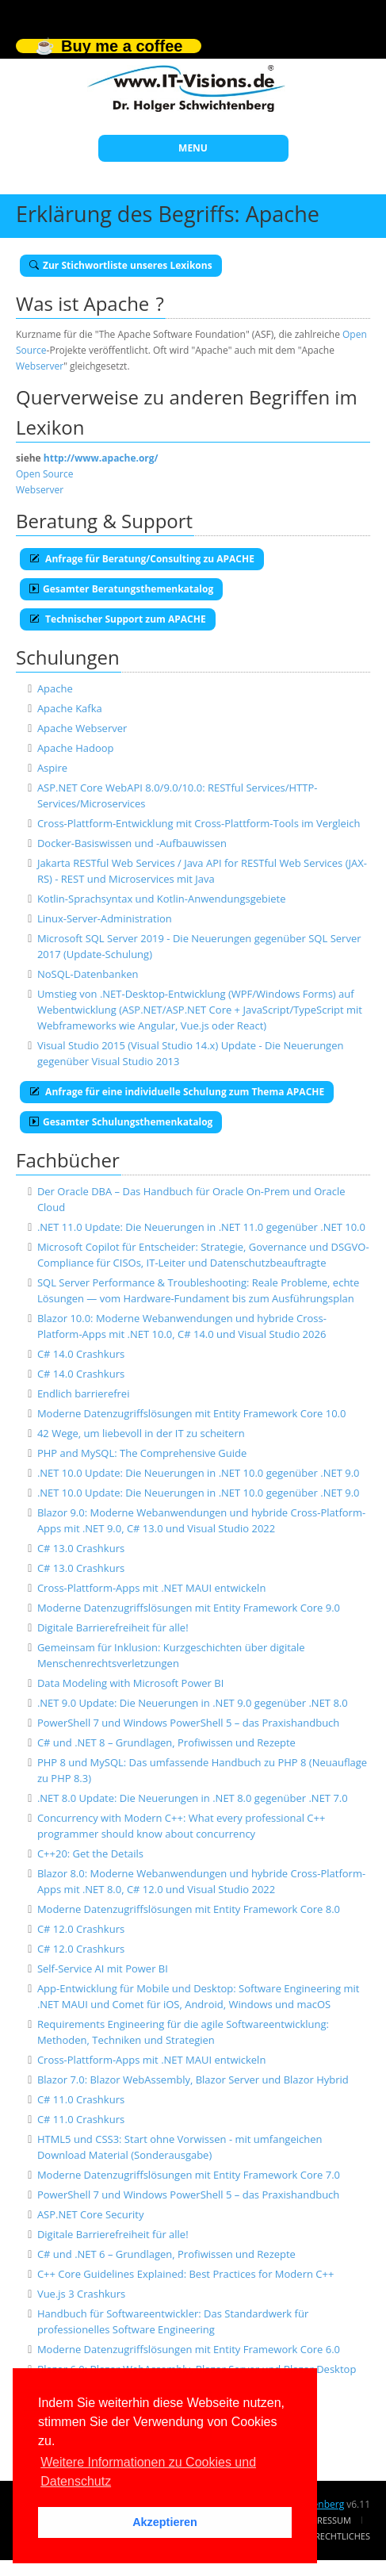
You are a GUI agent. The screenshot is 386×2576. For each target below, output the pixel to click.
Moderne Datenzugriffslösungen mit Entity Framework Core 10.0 (191, 1413)
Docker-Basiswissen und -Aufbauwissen (132, 843)
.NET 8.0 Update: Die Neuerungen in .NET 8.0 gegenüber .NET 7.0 (192, 1798)
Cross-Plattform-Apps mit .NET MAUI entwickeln (151, 1588)
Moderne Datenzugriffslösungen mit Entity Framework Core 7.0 (188, 2175)
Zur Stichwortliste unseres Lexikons (120, 265)
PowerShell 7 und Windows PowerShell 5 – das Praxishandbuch (188, 1722)
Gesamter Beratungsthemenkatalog (121, 589)
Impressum (326, 2520)
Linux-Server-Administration (104, 918)
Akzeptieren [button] (164, 2522)
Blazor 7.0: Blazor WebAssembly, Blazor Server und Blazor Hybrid (193, 2079)
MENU (193, 148)
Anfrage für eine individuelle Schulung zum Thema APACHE (176, 1091)
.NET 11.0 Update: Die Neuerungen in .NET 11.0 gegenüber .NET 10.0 (201, 1227)
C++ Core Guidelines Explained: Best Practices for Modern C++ (185, 2274)
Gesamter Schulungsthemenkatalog (120, 1122)
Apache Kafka (69, 708)
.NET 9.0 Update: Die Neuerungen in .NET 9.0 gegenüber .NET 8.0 (192, 1703)
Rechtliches (342, 2536)
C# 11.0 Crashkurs (80, 2099)
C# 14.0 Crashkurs (80, 1354)
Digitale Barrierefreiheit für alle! (113, 1627)
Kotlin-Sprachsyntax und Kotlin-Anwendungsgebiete (161, 898)
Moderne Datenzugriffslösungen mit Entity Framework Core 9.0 (188, 1607)
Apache (55, 688)
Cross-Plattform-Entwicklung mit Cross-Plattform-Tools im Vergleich (199, 823)
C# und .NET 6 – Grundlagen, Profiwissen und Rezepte (166, 2254)
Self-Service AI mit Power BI (102, 1968)
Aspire (52, 768)
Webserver (39, 366)
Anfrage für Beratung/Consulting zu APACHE (141, 558)
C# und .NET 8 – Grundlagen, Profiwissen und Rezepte (166, 1742)
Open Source (44, 474)
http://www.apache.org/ (101, 458)
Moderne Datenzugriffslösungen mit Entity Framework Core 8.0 (188, 1909)
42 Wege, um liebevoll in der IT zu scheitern (141, 1433)
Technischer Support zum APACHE (117, 619)
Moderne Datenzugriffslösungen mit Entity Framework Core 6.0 (188, 2349)
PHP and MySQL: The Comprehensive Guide (142, 1453)
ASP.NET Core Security (90, 2214)
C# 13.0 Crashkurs (80, 1548)
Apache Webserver (82, 728)
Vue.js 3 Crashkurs (81, 2294)
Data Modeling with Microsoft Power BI (130, 1683)
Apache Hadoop (75, 748)
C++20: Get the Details (90, 1853)
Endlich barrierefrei (83, 1393)
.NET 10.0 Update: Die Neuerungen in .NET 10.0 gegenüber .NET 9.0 (198, 1473)
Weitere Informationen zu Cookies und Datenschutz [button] (148, 2471)
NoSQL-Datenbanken (88, 974)
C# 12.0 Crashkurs (80, 1929)
